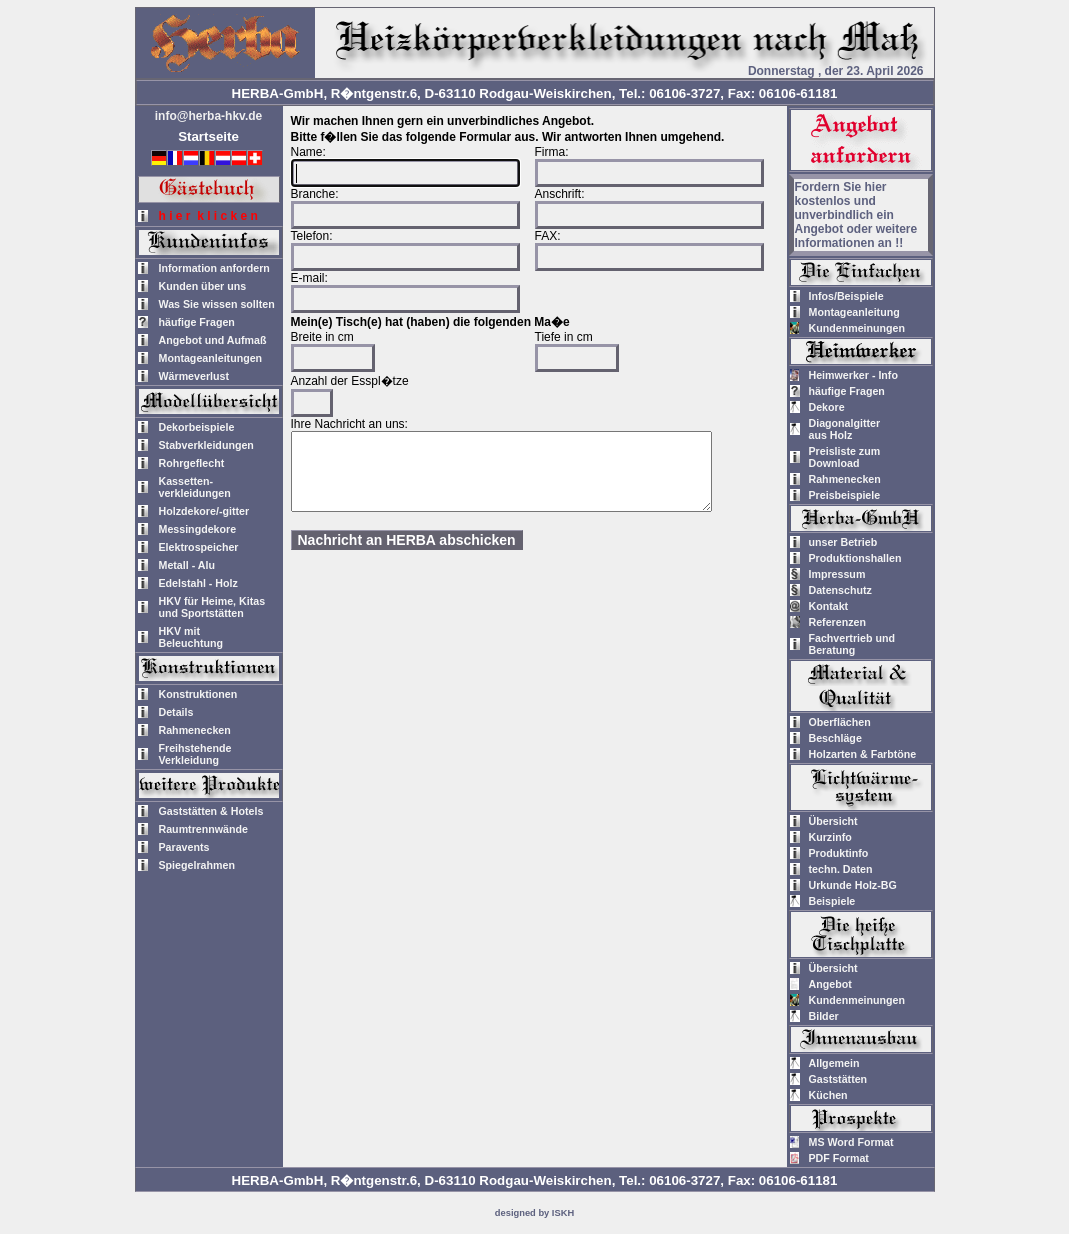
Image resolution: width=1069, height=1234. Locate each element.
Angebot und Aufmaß (213, 340)
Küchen (828, 1095)
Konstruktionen (198, 694)
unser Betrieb (843, 542)
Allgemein (834, 1063)
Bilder (824, 1016)
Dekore (827, 407)
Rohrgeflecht (192, 463)
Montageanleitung (854, 312)
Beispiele (832, 901)
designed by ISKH (534, 1213)
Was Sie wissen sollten (217, 304)
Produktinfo (839, 853)
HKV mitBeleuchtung (191, 637)
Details (176, 712)
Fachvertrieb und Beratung (852, 644)
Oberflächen (840, 722)
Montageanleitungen (211, 358)
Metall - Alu (187, 565)
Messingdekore (198, 529)
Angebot (830, 984)
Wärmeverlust (194, 376)
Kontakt (829, 606)
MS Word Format (851, 1142)
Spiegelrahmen (197, 865)
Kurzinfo (830, 837)
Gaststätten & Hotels (211, 811)
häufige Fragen (197, 322)
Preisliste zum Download (845, 457)
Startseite (208, 136)
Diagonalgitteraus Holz (845, 429)
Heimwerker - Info (853, 375)
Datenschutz (840, 590)
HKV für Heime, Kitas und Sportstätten (212, 607)
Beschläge (835, 738)
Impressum (837, 574)
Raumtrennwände (203, 829)
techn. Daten (841, 869)
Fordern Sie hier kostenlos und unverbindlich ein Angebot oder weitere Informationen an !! (856, 215)
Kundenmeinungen (857, 328)
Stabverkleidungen (206, 445)
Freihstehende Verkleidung (195, 754)
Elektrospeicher (199, 547)
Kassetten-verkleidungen (195, 487)
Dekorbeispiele (197, 427)
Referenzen (837, 622)
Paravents (184, 847)
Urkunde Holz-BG (853, 885)
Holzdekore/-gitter (204, 511)
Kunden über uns (203, 286)
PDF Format (839, 1158)
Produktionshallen (855, 558)
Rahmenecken (195, 730)
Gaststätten (838, 1079)
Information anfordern (214, 268)
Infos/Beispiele (846, 296)
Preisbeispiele (845, 495)
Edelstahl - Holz (198, 583)
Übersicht (833, 821)
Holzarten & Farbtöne (863, 754)
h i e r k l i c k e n (208, 216)
